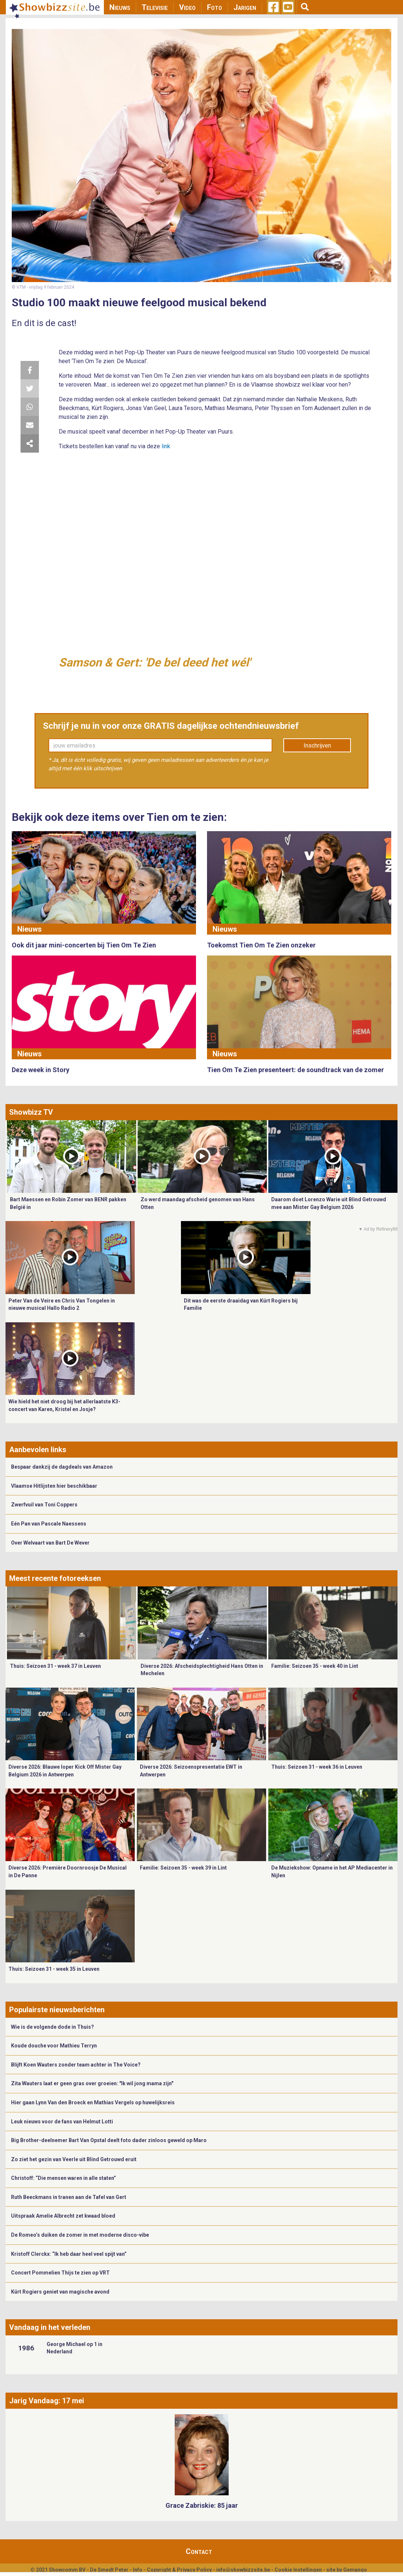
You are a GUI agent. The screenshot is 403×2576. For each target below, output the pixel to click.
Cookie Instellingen (298, 2570)
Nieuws (119, 7)
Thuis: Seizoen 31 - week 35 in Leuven (53, 1969)
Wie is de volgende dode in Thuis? (52, 2027)
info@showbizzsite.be (243, 2570)
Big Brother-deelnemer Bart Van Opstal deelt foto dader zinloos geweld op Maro (109, 2140)
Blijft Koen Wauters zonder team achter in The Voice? (76, 2065)
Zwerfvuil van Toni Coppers (44, 1505)
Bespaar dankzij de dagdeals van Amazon (62, 1467)
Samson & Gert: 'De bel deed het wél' (154, 662)
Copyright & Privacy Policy (179, 2570)
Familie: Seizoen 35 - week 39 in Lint (183, 1868)
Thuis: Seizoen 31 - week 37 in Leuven (55, 1666)
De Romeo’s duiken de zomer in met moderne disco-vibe (80, 2235)
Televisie (155, 7)
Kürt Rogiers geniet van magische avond (60, 2292)
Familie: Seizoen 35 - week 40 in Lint (314, 1666)
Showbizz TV (31, 1112)
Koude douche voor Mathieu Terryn (54, 2046)
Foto (214, 7)
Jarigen (244, 7)
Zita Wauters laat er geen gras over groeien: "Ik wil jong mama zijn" (92, 2083)
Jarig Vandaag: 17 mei (46, 2400)
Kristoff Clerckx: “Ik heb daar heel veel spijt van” (69, 2254)
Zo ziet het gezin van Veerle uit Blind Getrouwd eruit (74, 2159)
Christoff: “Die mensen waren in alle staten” (63, 2178)
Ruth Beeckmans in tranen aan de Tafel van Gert (68, 2197)
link (165, 446)
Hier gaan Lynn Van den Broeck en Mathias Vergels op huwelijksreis (93, 2102)
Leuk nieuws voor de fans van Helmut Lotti (62, 2121)
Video (187, 7)
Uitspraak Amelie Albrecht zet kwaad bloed (63, 2216)
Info (137, 2570)
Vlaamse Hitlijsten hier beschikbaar (54, 1486)
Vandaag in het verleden (49, 2327)
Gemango (355, 2570)
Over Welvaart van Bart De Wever (50, 1543)
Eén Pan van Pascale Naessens (48, 1524)
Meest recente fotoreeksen (55, 1578)
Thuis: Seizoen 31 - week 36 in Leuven (316, 1767)
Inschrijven (317, 745)
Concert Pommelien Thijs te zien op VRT (60, 2273)
